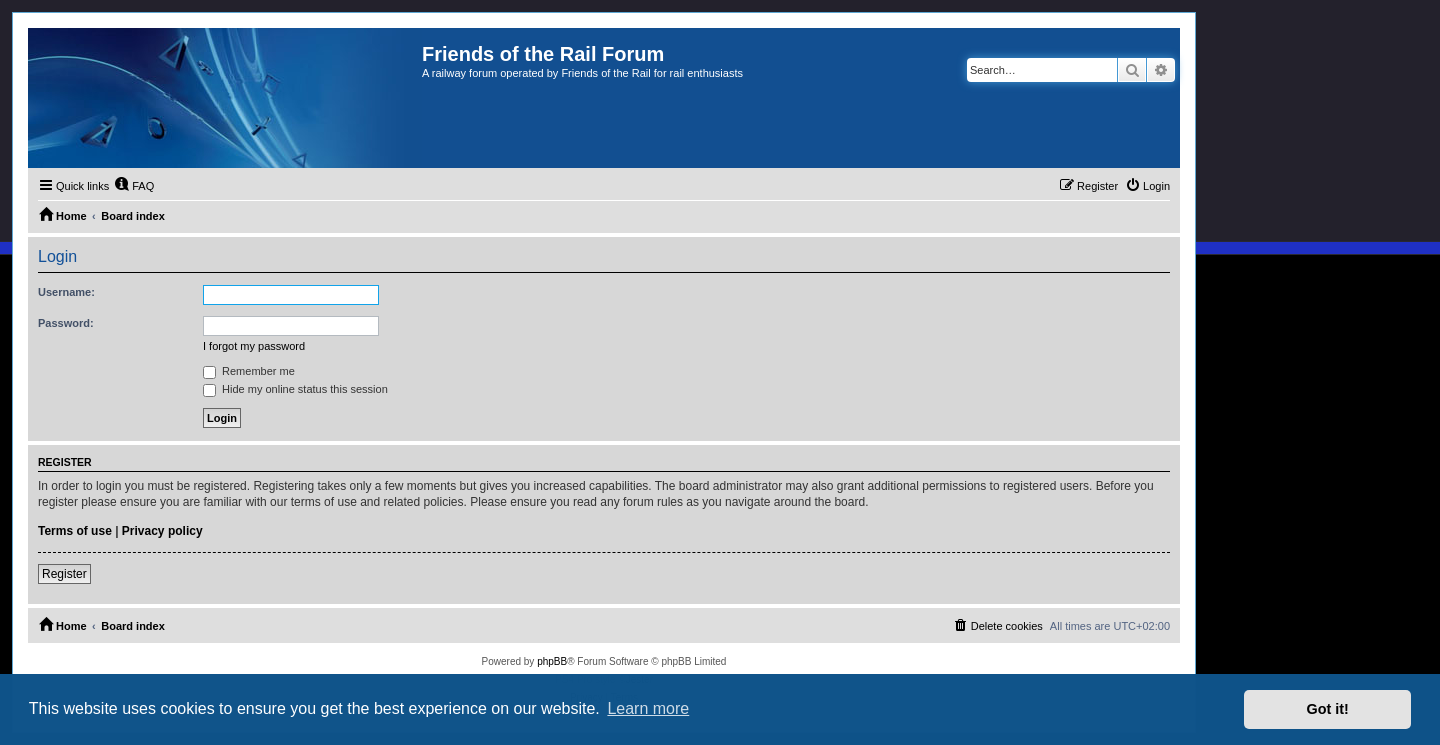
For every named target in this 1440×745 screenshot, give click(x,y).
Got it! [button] (1328, 709)
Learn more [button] (648, 708)
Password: (66, 323)
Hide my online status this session (295, 389)
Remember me (249, 371)
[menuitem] (134, 186)
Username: (66, 292)
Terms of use (75, 531)
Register (64, 574)
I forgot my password (254, 346)
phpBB (552, 661)
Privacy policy (162, 531)
